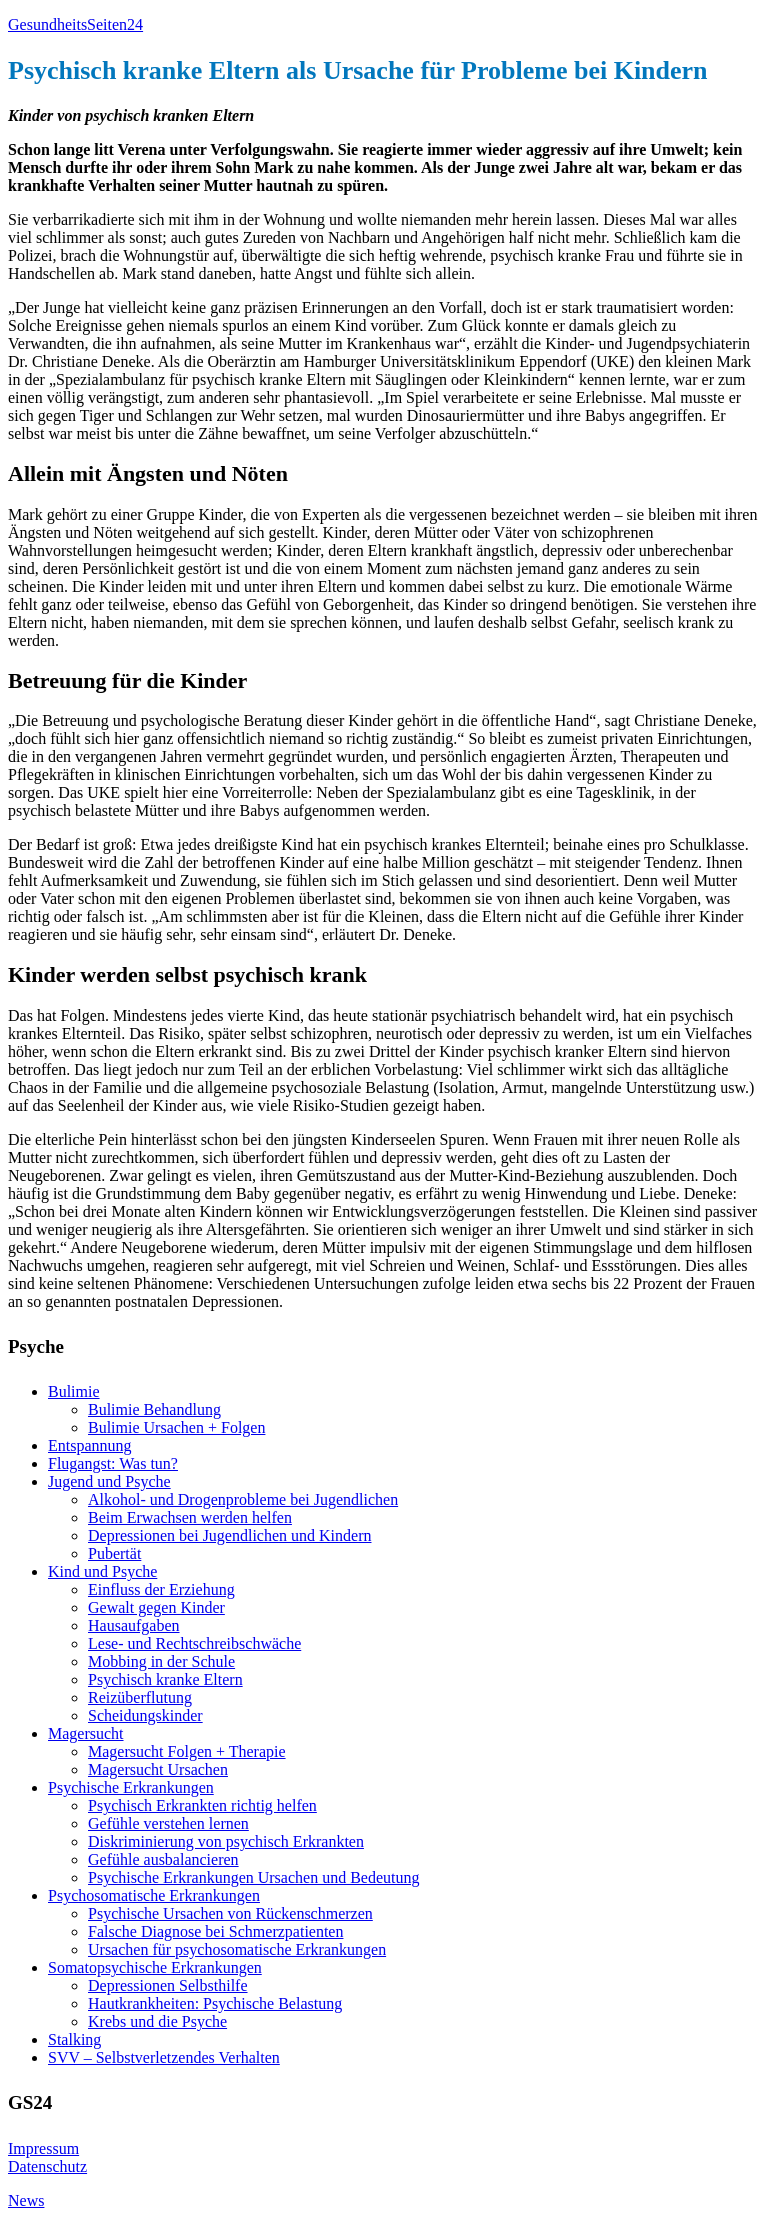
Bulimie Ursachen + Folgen (176, 1427)
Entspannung (90, 1445)
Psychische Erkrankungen (131, 1787)
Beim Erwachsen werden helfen (190, 1517)
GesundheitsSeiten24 (75, 24)
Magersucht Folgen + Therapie (187, 1751)
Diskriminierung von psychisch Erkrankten (226, 1841)
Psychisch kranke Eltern (165, 1679)
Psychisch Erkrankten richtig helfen (202, 1805)
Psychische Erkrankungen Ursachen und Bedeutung (253, 1877)
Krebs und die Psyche (157, 2021)
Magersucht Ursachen (158, 1769)
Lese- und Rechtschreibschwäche (194, 1643)
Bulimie (74, 1391)
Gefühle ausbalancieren (163, 1859)
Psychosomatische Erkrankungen (154, 1895)
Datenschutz (47, 2166)
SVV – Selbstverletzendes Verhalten (164, 2057)
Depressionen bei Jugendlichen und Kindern (229, 1535)
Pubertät (114, 1553)
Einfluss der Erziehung (161, 1589)
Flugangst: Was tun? (113, 1463)
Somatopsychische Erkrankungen (155, 1967)
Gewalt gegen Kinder (156, 1607)
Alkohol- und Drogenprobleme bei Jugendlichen (243, 1499)
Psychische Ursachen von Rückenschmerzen (230, 1913)
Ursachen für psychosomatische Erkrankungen (237, 1949)
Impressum (43, 2148)
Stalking (74, 2039)
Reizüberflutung (140, 1697)
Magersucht (86, 1733)
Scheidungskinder (145, 1715)
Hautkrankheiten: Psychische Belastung (215, 2003)
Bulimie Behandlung (154, 1409)
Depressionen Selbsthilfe (168, 1985)
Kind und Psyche (102, 1571)
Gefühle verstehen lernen (168, 1823)
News (26, 2200)
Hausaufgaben (134, 1625)
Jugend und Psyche (109, 1481)
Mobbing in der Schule (161, 1661)
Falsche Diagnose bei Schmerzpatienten (215, 1931)
